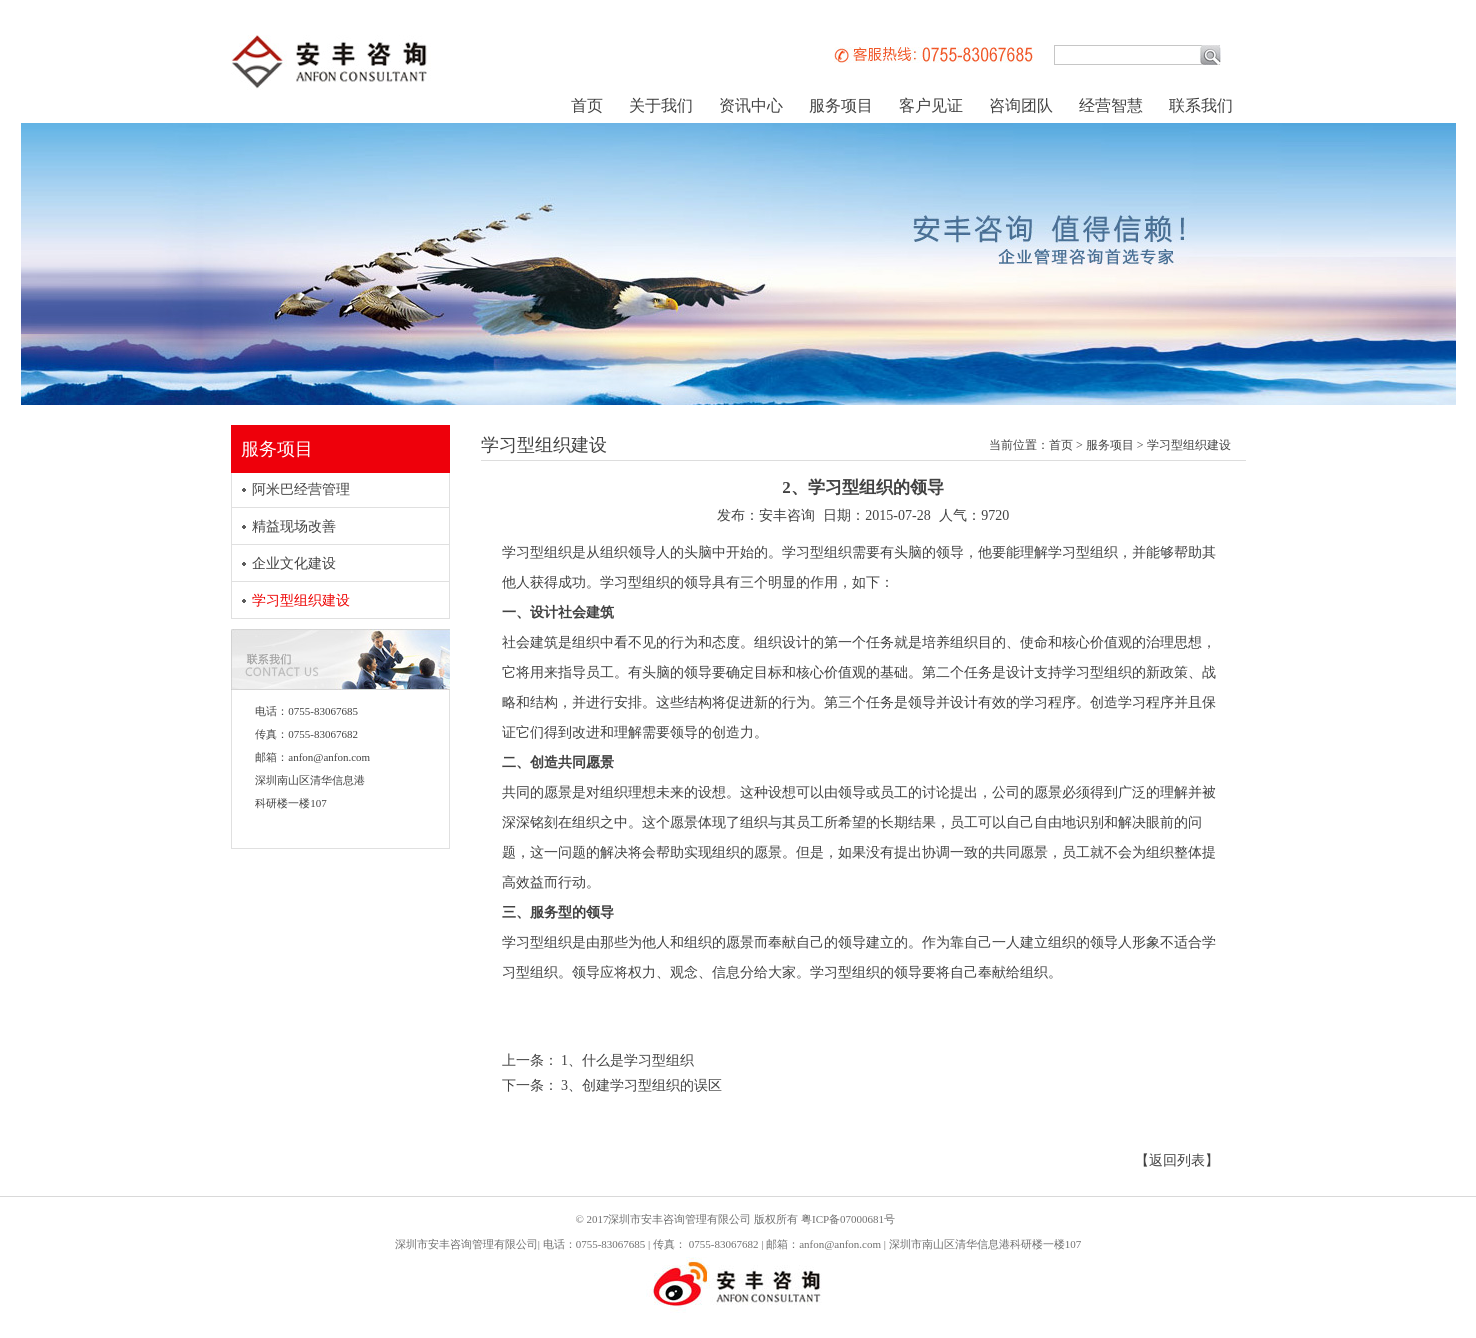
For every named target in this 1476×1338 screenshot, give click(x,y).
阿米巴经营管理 (301, 489)
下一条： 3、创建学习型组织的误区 (612, 1085)
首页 (587, 105)
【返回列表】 (1177, 1160)
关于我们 (661, 105)
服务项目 (841, 105)
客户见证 (931, 105)
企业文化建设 (294, 563)
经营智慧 (1111, 105)
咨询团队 (1021, 105)
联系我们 (1201, 105)
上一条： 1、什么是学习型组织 (598, 1060)
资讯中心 (751, 105)
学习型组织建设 (301, 600)
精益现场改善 (294, 526)
